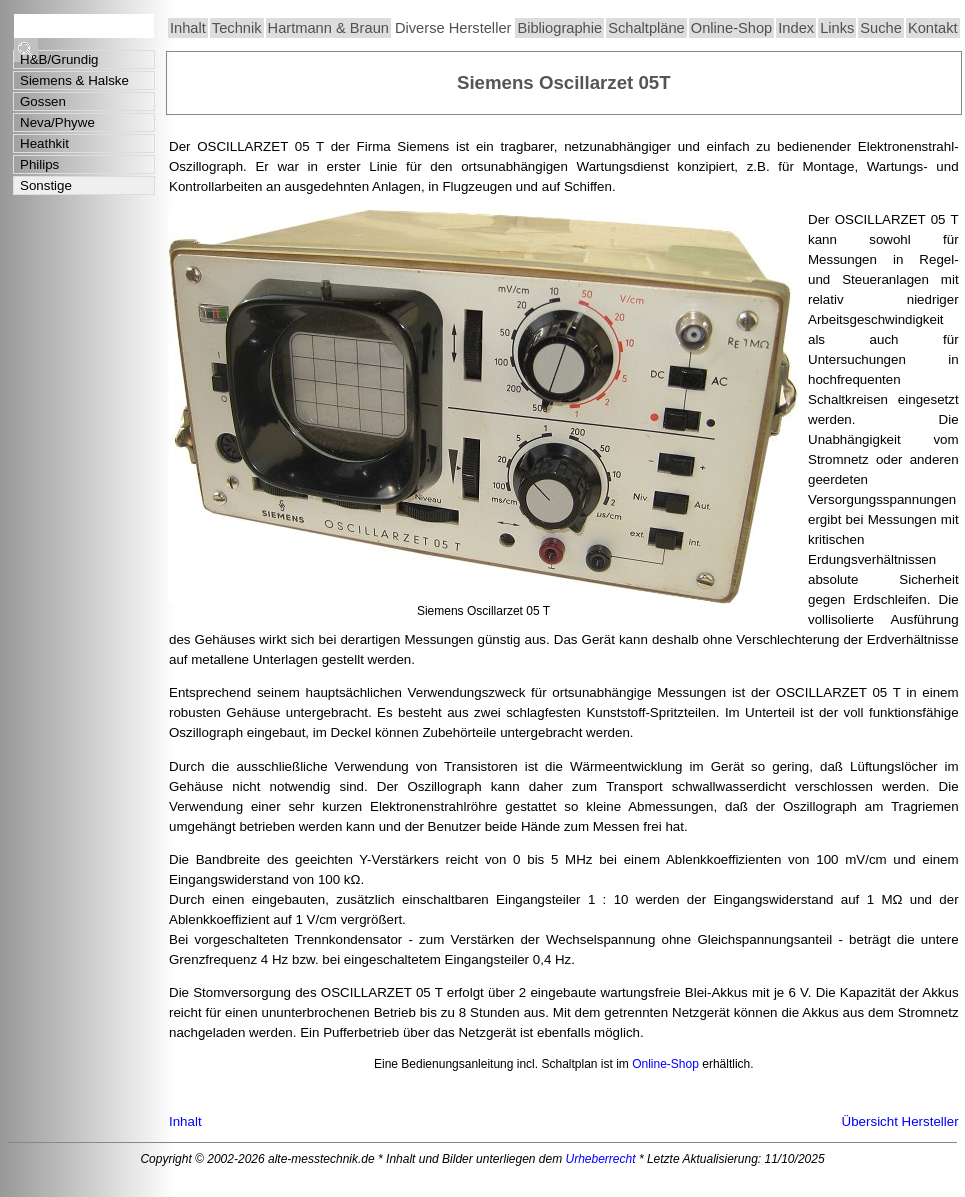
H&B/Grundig (59, 59)
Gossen (43, 101)
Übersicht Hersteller (900, 1121)
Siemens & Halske (74, 80)
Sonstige (46, 185)
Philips (39, 164)
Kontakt (933, 28)
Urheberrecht (601, 1159)
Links (837, 28)
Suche (881, 28)
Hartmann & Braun (328, 28)
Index (796, 28)
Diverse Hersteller (453, 28)
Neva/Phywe (57, 122)
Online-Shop (731, 28)
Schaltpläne (646, 28)
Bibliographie (559, 28)
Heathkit (44, 143)
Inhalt (188, 28)
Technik (237, 28)
